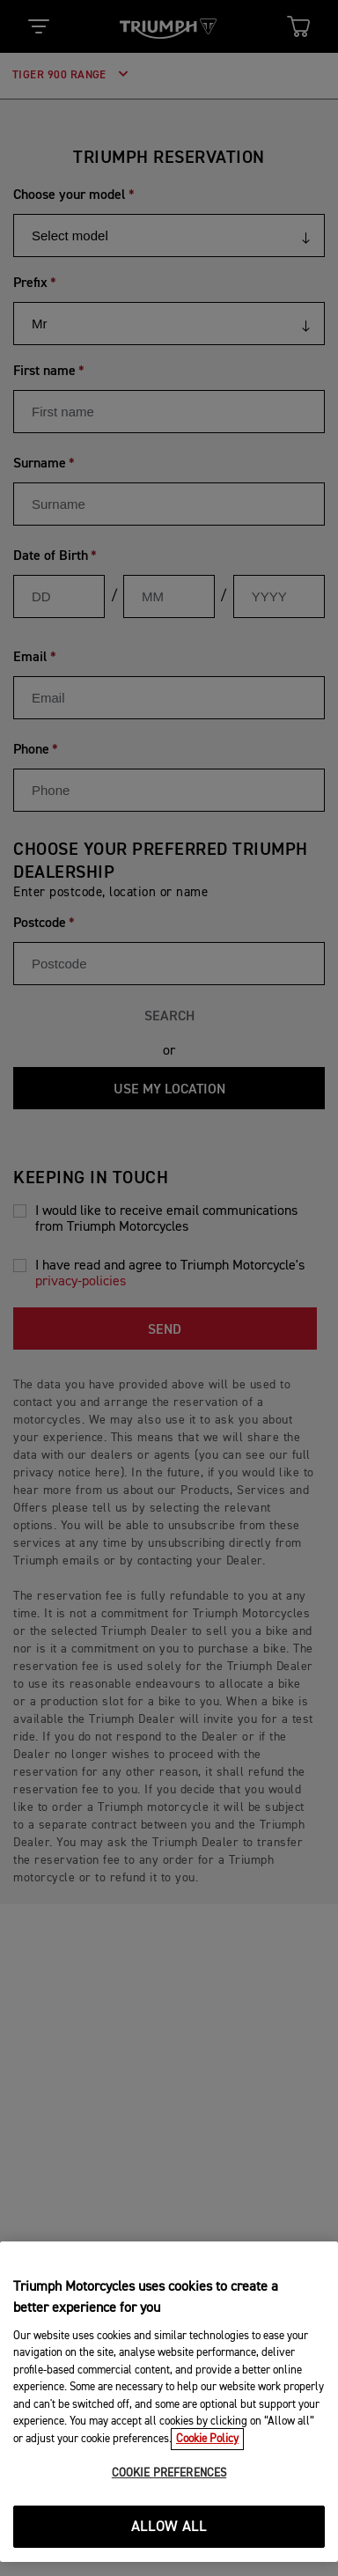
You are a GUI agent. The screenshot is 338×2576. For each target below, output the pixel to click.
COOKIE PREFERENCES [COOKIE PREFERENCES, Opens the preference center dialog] (169, 2473)
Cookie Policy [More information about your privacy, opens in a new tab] (207, 2439)
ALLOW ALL (169, 2527)
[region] (169, 2401)
